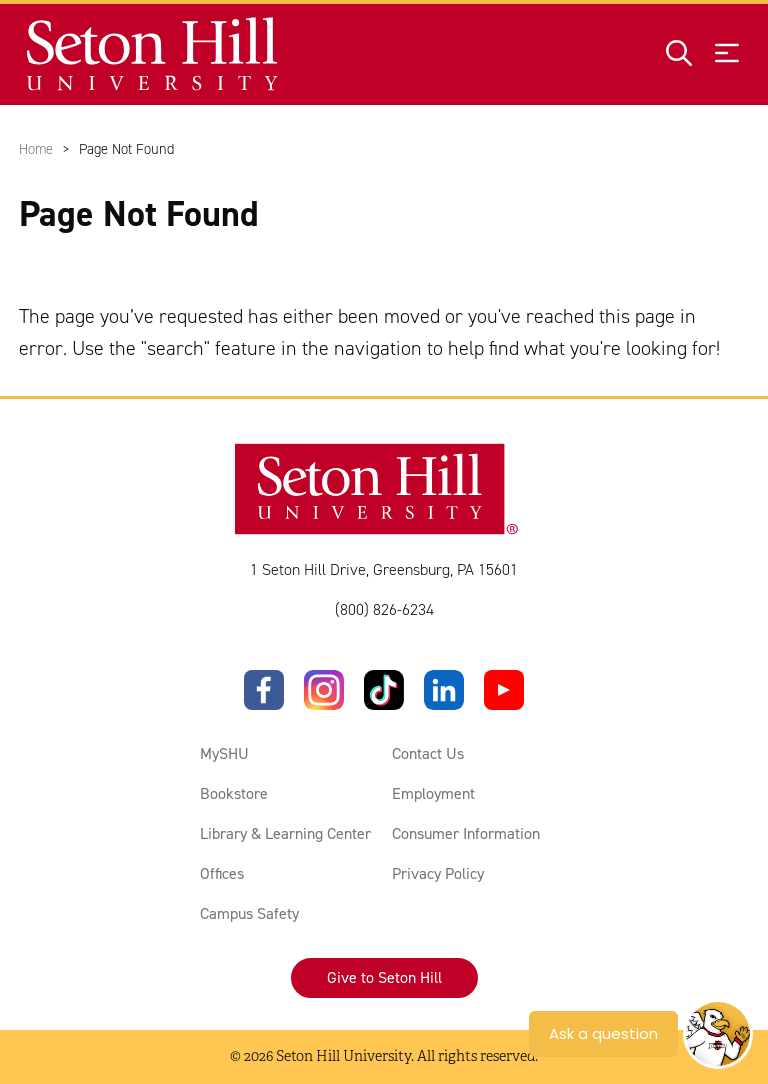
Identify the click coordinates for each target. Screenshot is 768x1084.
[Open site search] (679, 54)
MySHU (224, 753)
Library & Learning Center (285, 833)
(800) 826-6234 (384, 609)
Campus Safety (249, 913)
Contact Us (428, 753)
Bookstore (234, 793)
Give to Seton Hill (384, 977)
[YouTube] (504, 690)
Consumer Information (466, 833)
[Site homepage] (153, 54)
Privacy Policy (438, 873)
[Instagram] (324, 690)
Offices (222, 873)
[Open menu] (727, 54)
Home (36, 149)
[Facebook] (264, 690)
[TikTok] (384, 690)
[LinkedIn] (444, 690)
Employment (433, 793)
